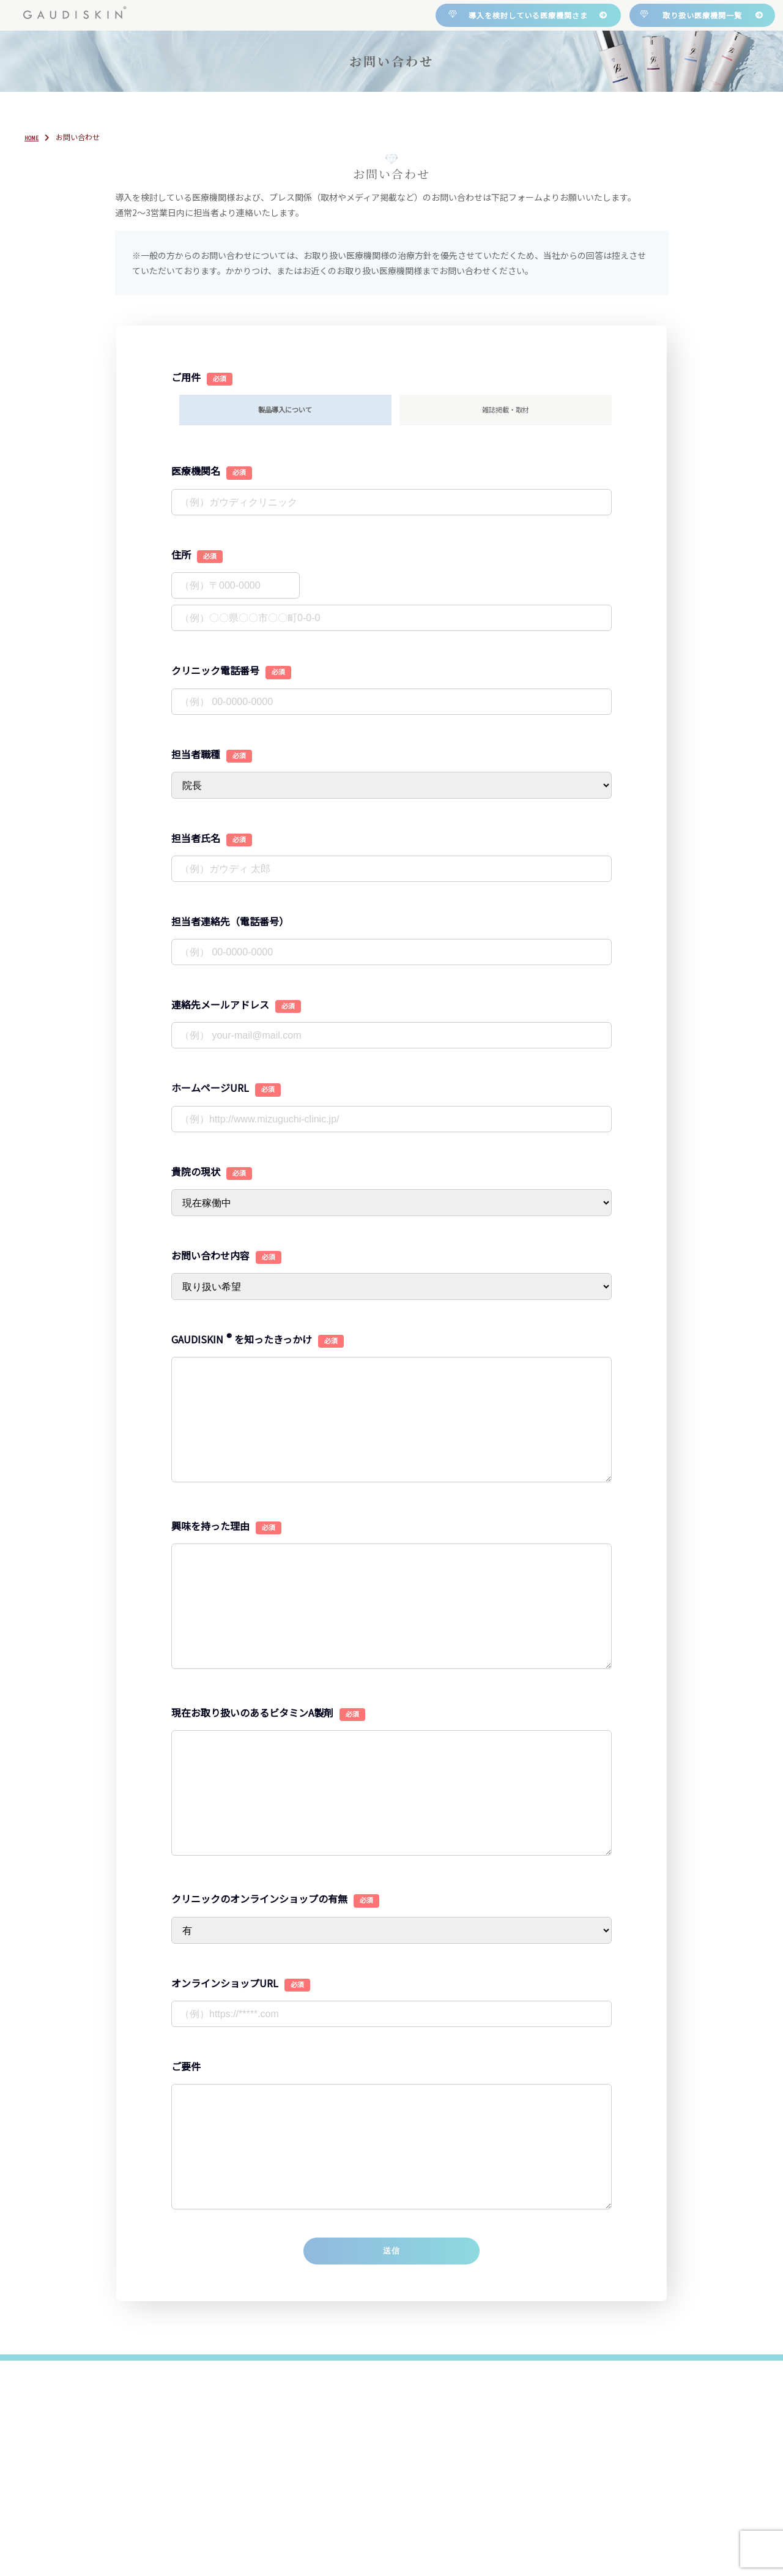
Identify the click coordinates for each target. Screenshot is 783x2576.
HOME (128, 111)
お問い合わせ (638, 111)
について (251, 111)
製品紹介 (380, 111)
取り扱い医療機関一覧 (702, 15)
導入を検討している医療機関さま (528, 15)
